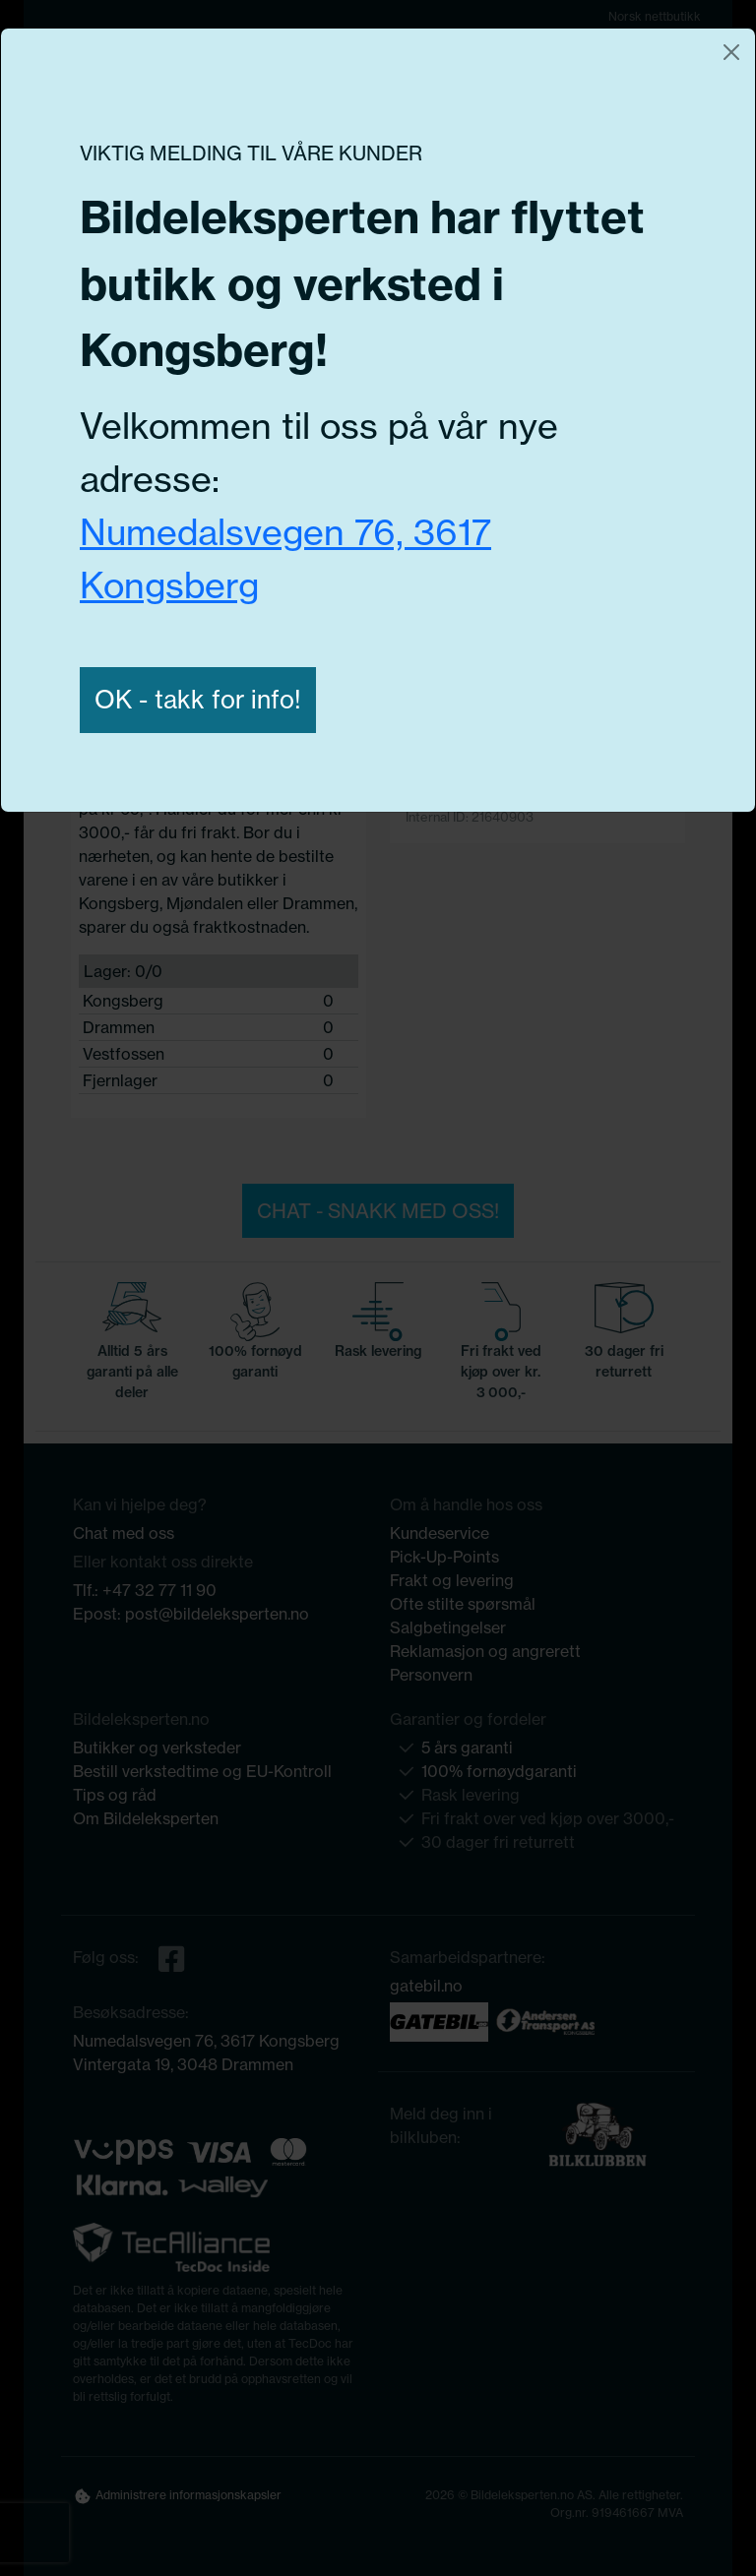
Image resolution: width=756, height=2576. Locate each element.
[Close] (731, 52)
